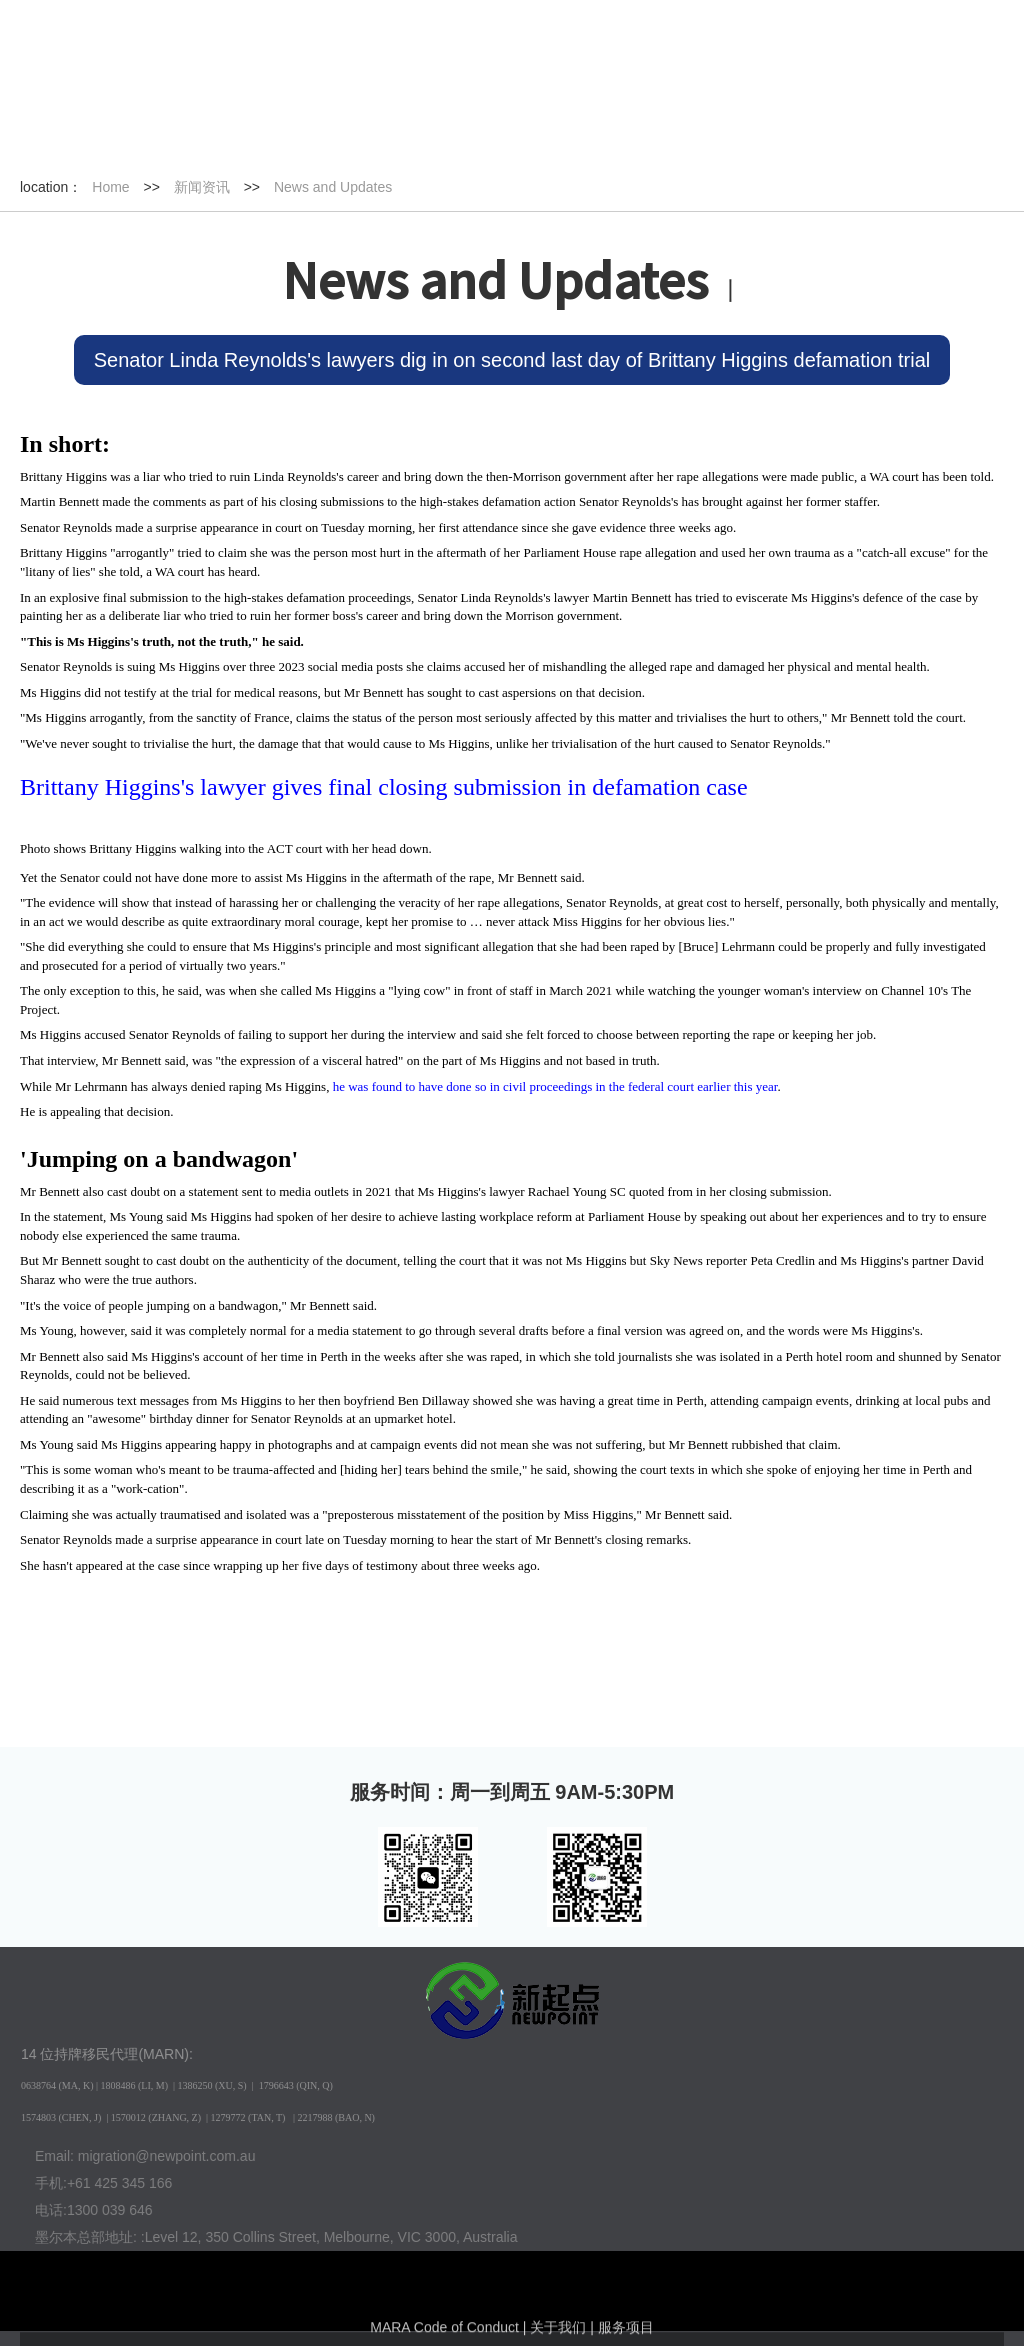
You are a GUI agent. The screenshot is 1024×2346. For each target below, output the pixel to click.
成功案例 (501, 132)
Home (110, 187)
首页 (88, 132)
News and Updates (333, 187)
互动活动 (638, 132)
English (278, 50)
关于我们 (777, 132)
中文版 (207, 50)
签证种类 (363, 132)
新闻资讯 (226, 132)
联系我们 (915, 132)
